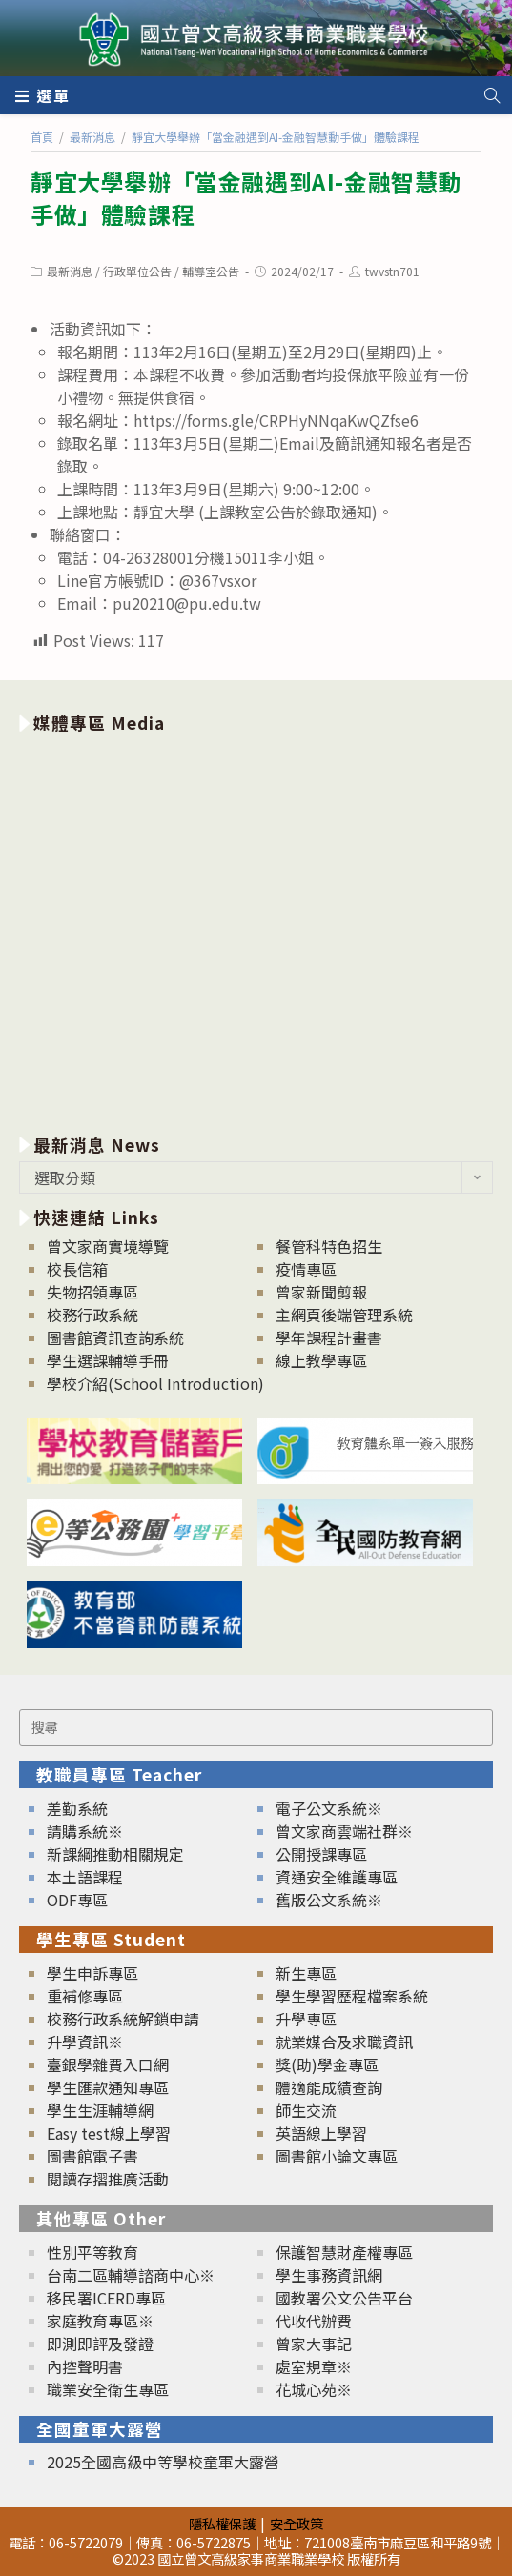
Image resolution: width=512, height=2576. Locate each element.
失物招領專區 (92, 1291)
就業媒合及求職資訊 (344, 2041)
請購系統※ (85, 1831)
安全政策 (296, 2523)
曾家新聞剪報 (321, 1291)
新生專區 (306, 1973)
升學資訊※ (85, 2041)
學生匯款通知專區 (108, 2087)
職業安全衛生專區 (108, 2389)
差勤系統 (77, 1808)
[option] (256, 930)
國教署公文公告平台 (344, 2297)
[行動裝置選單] (43, 95)
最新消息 (69, 271)
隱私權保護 (222, 2523)
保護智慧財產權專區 (344, 2252)
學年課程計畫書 (329, 1337)
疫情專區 (306, 1269)
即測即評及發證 (100, 2343)
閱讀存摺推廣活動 (108, 2178)
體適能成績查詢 (329, 2087)
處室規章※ (314, 2366)
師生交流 (306, 2110)
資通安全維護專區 (337, 1876)
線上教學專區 (321, 1360)
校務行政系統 (92, 1314)
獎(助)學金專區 (327, 2064)
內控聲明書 (85, 2366)
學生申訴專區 (92, 1973)
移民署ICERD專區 (106, 2297)
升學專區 (306, 2018)
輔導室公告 (210, 271)
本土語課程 (85, 1876)
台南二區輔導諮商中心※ (131, 2275)
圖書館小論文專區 (337, 2155)
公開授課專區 (321, 1853)
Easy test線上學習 (109, 2133)
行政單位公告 (137, 271)
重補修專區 (85, 1995)
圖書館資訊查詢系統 (115, 1337)
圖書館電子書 (92, 2155)
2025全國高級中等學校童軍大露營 (163, 2461)
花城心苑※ (314, 2389)
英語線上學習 (321, 2133)
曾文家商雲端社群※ (344, 1831)
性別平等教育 (92, 2252)
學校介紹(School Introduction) (155, 1383)
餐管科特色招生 (329, 1246)
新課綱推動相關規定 (115, 1853)
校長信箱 (77, 1269)
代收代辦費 (314, 2320)
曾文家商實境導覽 (108, 1246)
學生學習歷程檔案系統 (352, 1995)
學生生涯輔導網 (100, 2110)
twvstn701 (392, 271)
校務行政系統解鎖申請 (123, 2018)
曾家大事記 (314, 2343)
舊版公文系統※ (329, 1899)
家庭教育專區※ (100, 2320)
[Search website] (492, 95)
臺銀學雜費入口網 (108, 2064)
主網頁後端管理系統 (344, 1314)
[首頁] (42, 137)
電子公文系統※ (329, 1808)
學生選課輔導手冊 (108, 1360)
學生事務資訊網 (329, 2275)
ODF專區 (77, 1899)
